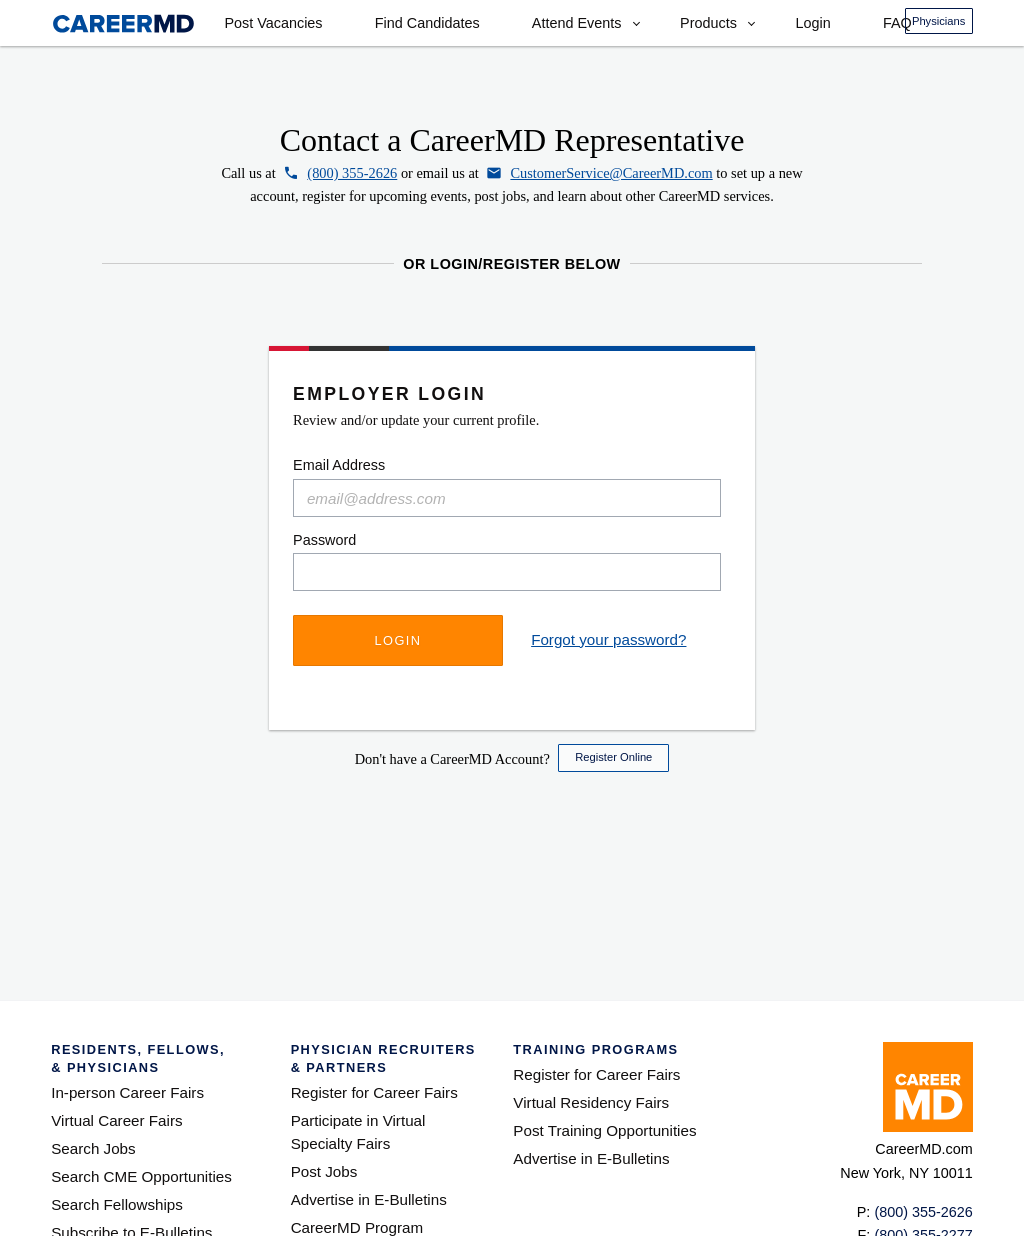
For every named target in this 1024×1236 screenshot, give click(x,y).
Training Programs (595, 1049)
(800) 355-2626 (352, 173)
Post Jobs (324, 1171)
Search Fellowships (117, 1204)
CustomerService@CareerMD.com (611, 173)
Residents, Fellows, (154, 1059)
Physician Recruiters (385, 1059)
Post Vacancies (273, 23)
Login (812, 23)
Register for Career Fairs (374, 1092)
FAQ (897, 23)
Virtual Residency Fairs (591, 1102)
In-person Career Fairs (127, 1092)
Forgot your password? (608, 639)
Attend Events (577, 23)
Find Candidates (427, 23)
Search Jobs (93, 1148)
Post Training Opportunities (604, 1130)
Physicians (938, 21)
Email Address (339, 465)
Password (324, 540)
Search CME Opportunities (141, 1176)
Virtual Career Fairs (116, 1120)
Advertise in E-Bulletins (369, 1199)
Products (708, 23)
